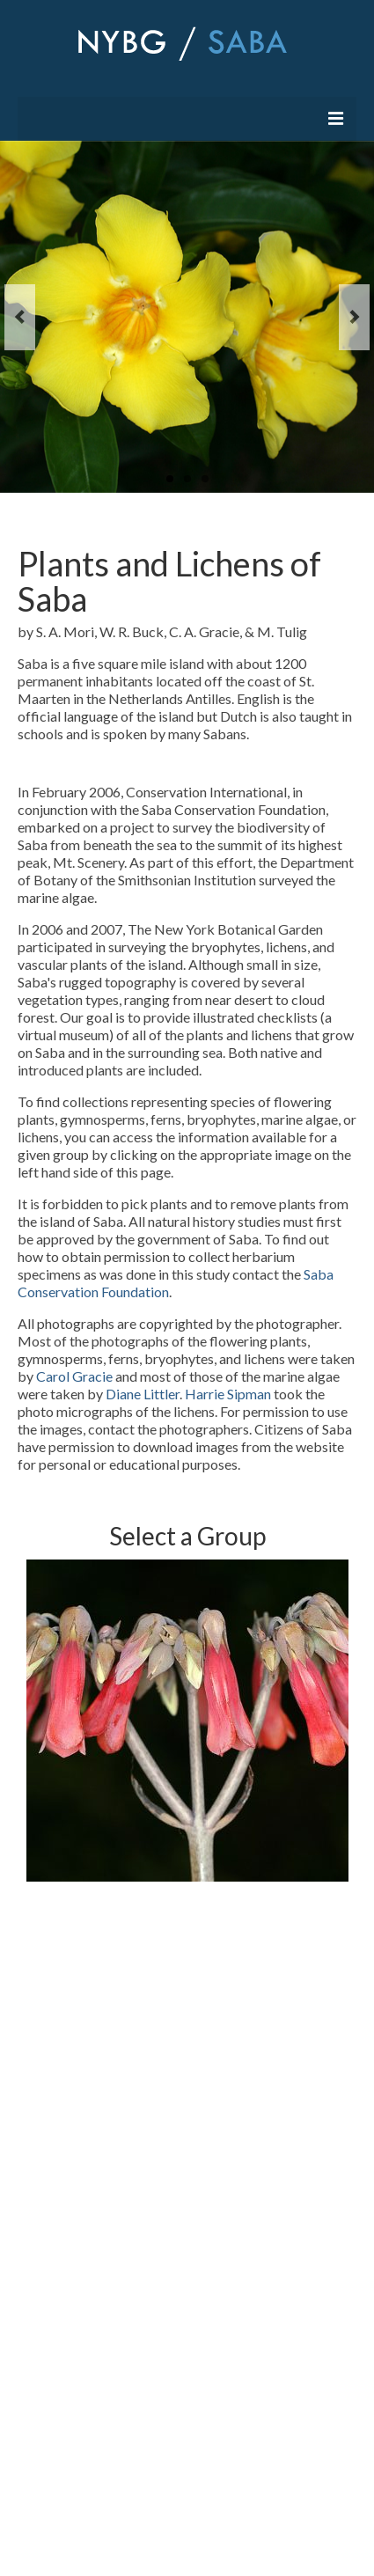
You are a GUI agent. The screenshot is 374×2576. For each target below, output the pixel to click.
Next (354, 317)
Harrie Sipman (228, 1393)
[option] (187, 1721)
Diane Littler (143, 1393)
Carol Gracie (75, 1376)
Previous (19, 317)
